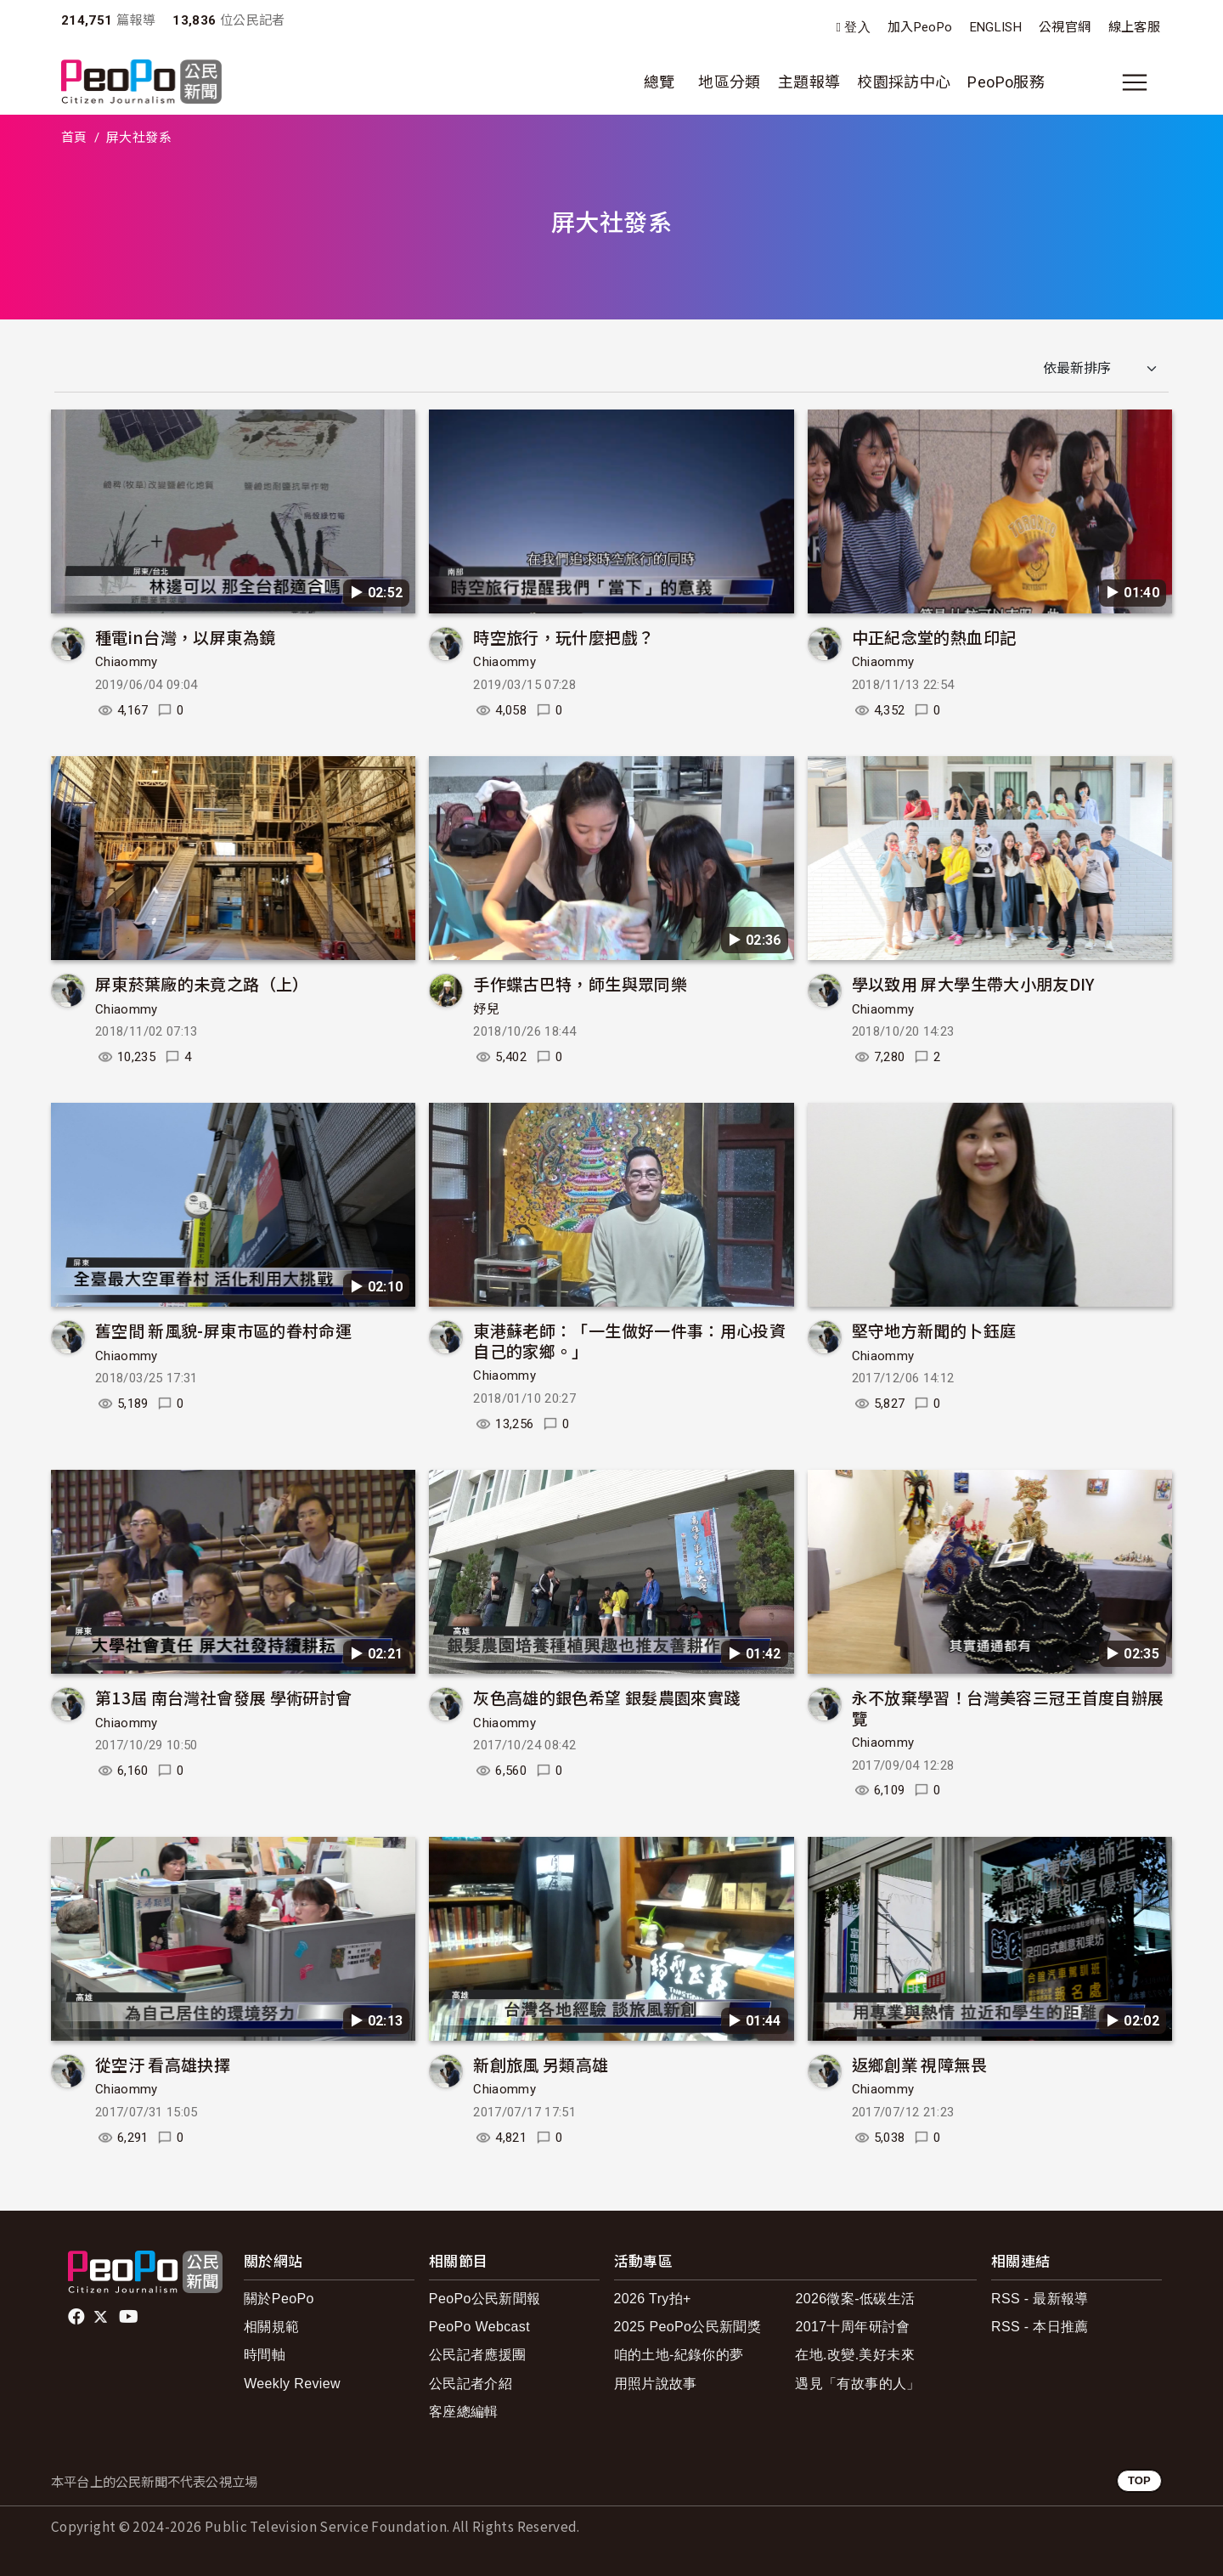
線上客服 (1134, 27)
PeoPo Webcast (479, 2326)
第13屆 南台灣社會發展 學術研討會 (223, 1697)
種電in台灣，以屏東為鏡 (185, 636)
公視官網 (1065, 27)
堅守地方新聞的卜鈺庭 (934, 1330)
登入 (857, 27)
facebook (77, 2316)
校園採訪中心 (903, 82)
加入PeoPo (920, 27)
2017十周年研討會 (852, 2326)
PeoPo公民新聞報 (485, 2298)
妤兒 (486, 1009)
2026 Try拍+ (652, 2298)
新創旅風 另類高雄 (540, 2064)
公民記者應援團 (478, 2354)
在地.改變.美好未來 (855, 2354)
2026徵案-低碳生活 (855, 2298)
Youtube (130, 2316)
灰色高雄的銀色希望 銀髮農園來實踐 (606, 1697)
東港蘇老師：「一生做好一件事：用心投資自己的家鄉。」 (629, 1340)
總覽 (659, 82)
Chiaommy (126, 661)
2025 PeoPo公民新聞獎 (687, 2326)
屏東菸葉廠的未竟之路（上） (202, 983)
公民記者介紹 (470, 2383)
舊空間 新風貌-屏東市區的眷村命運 (223, 1330)
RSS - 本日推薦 (1040, 2326)
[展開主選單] (1135, 82)
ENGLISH (996, 27)
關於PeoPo (279, 2298)
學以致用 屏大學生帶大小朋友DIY (973, 983)
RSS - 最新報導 (1040, 2298)
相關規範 (271, 2326)
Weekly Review (292, 2383)
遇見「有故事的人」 (857, 2383)
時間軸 (264, 2354)
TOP (1139, 2480)
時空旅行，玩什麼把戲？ (563, 636)
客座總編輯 (464, 2411)
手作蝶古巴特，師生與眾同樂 (580, 983)
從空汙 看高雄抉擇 (162, 2064)
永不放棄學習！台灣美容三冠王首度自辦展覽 (1008, 1707)
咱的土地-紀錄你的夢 (679, 2354)
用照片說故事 (655, 2383)
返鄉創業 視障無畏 (919, 2064)
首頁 (74, 137)
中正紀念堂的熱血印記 (934, 636)
